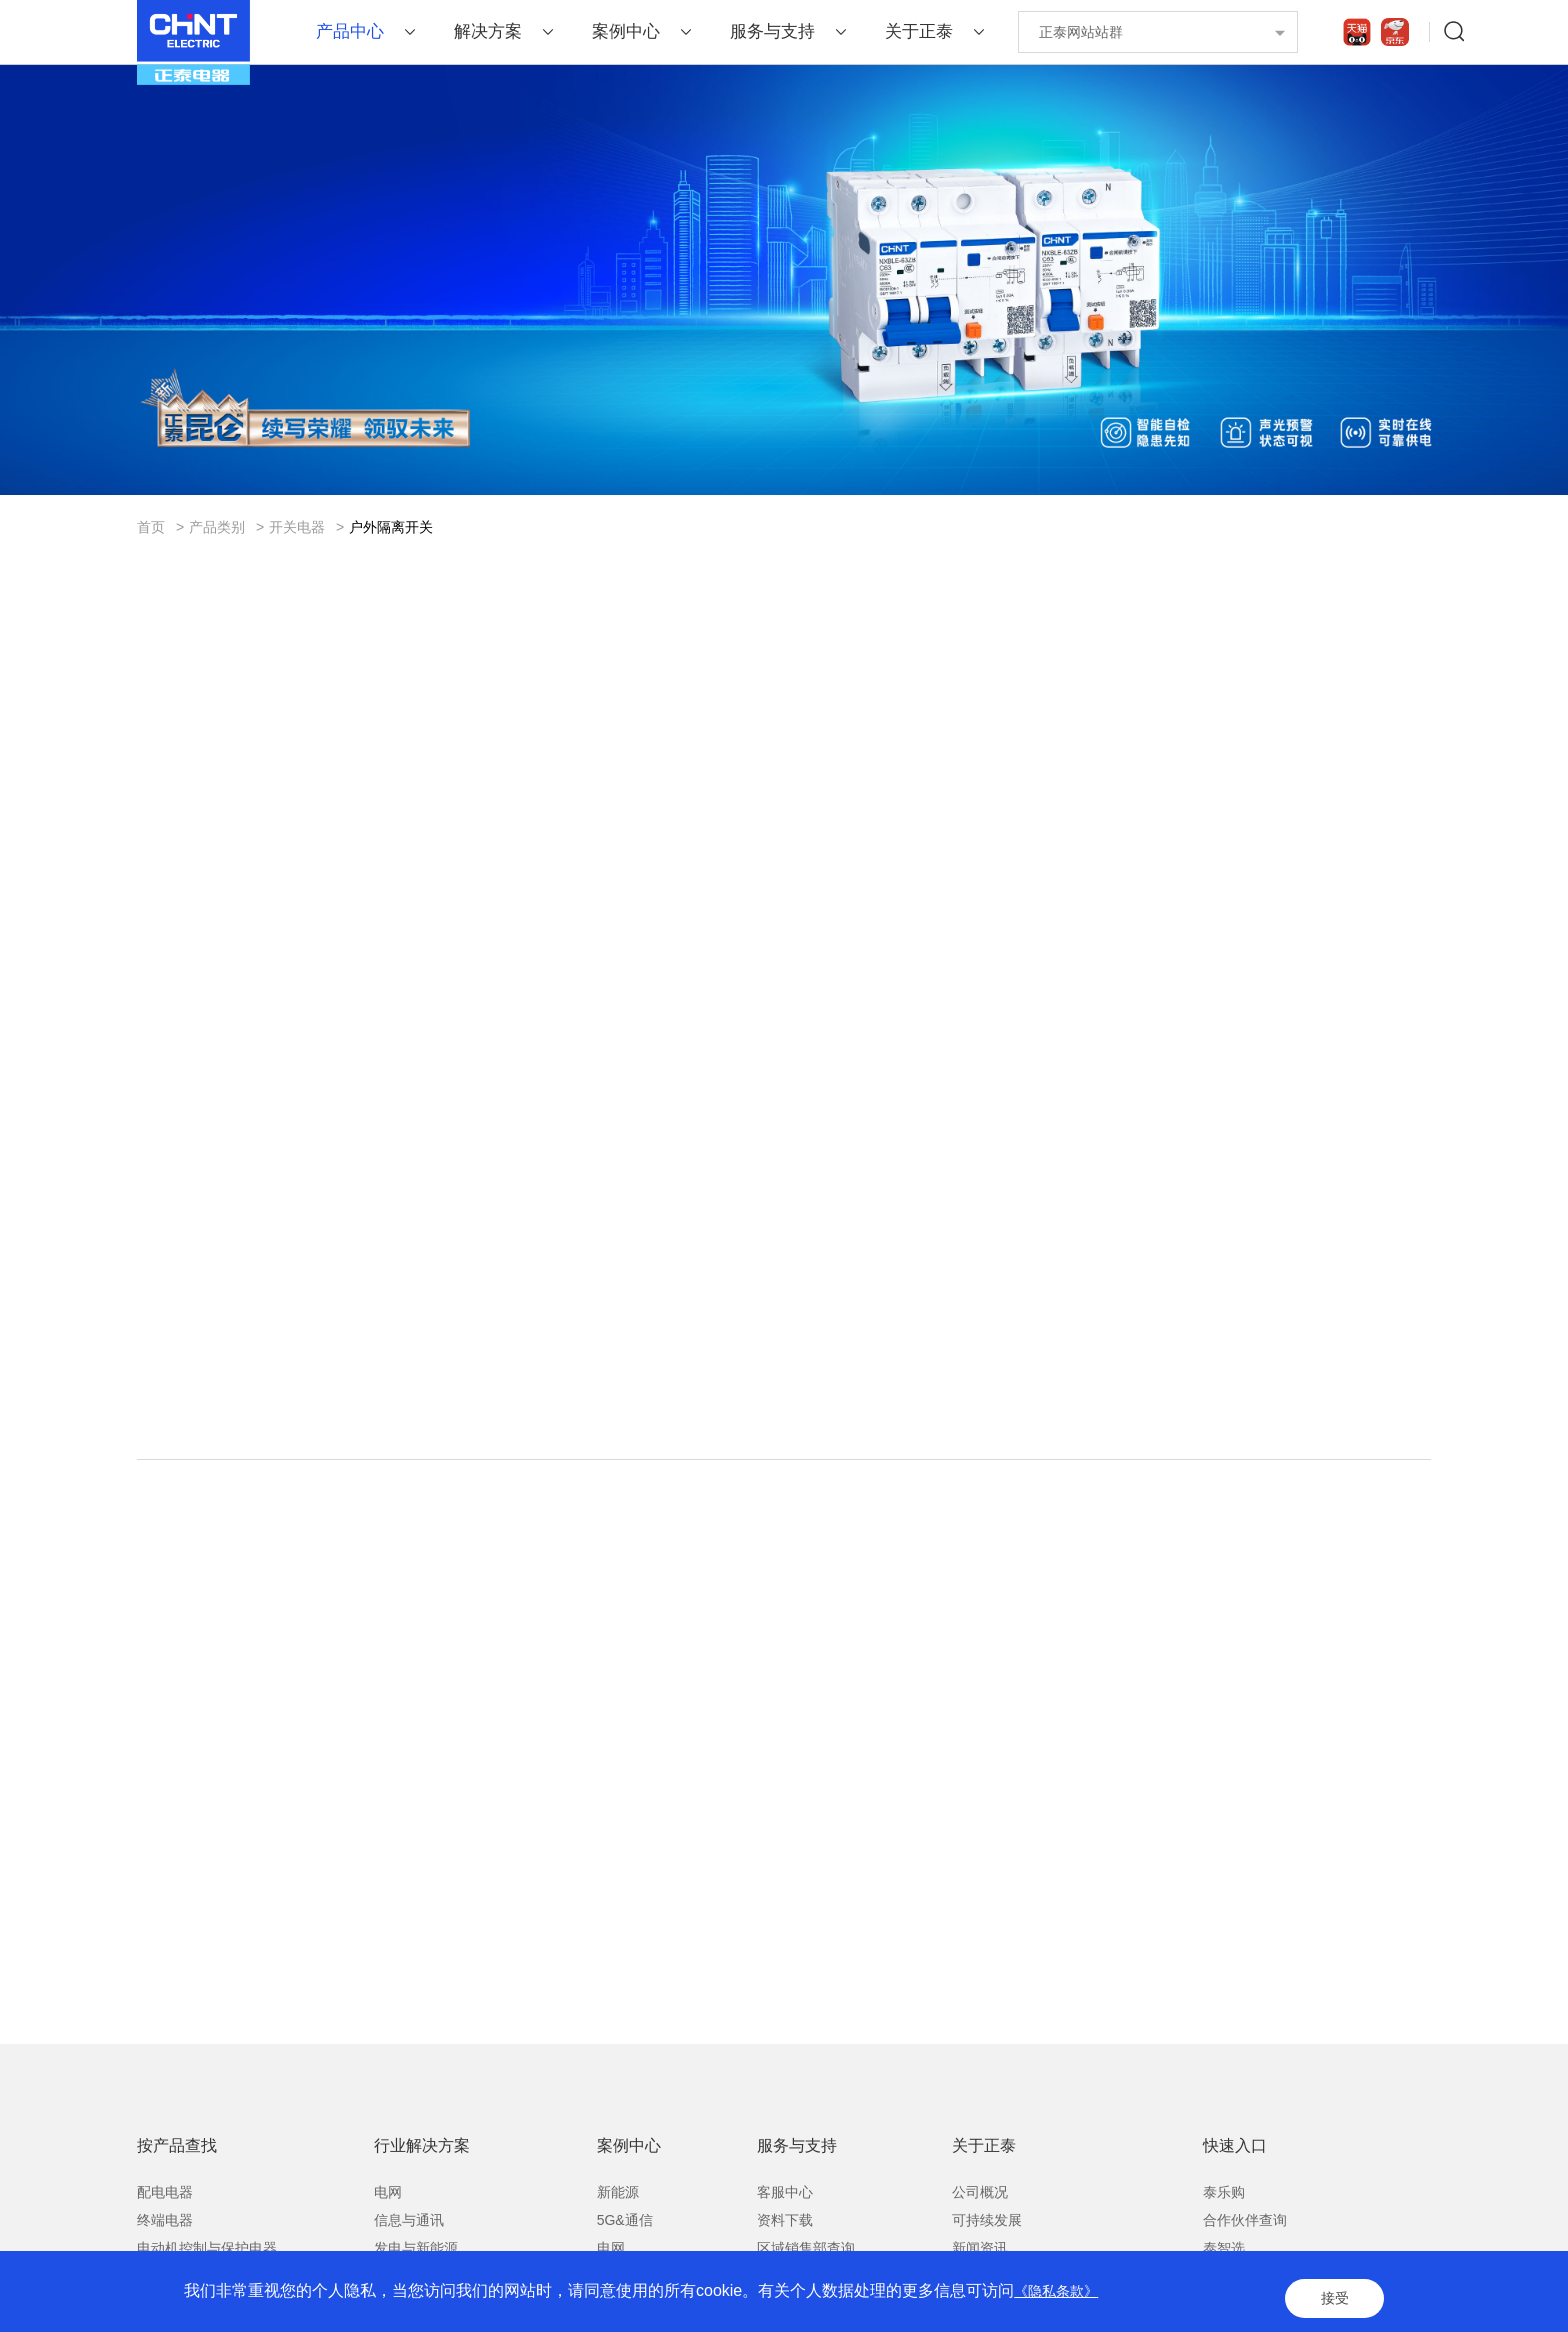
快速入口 (1235, 2199)
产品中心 (350, 31)
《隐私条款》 (1062, 2301)
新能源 (618, 2246)
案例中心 (626, 31)
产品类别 (217, 527)
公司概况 (980, 2246)
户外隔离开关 (391, 527)
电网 (388, 2246)
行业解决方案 (422, 2199)
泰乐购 (1224, 2246)
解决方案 (488, 31)
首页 (151, 527)
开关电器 (297, 527)
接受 (1328, 2301)
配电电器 (165, 2246)
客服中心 (785, 2246)
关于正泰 (919, 31)
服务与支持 (772, 31)
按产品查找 (177, 2199)
